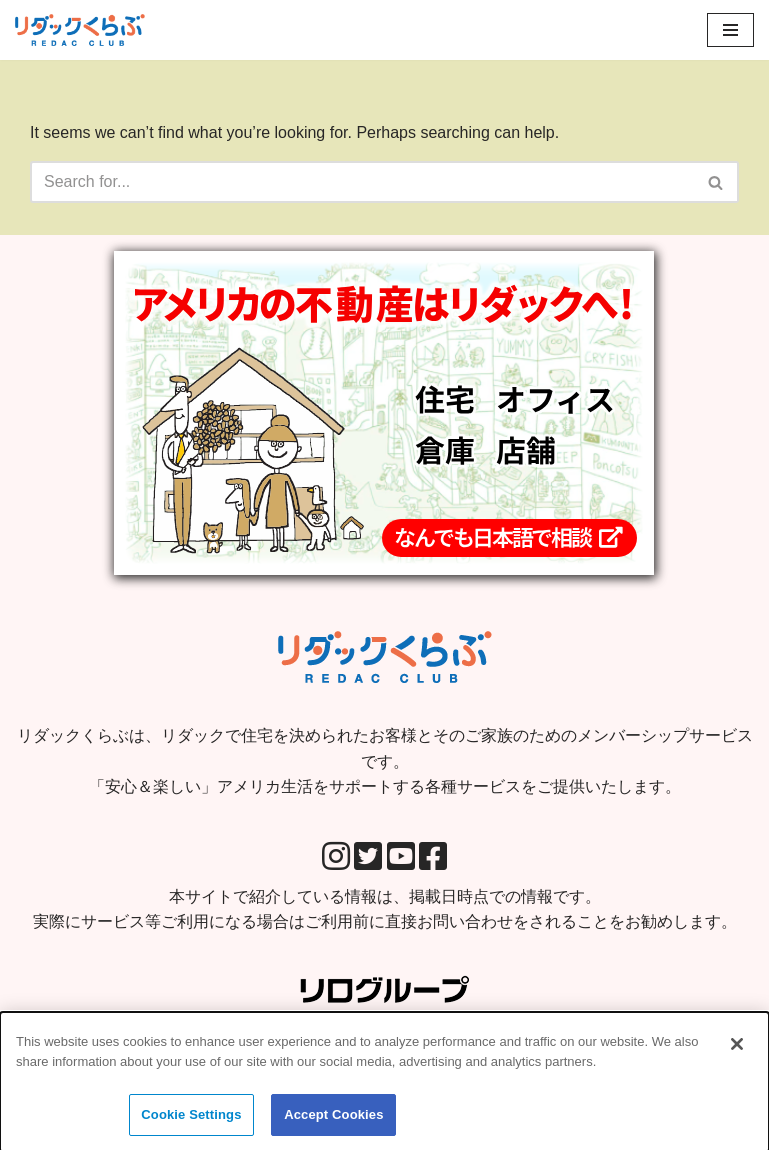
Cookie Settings (191, 1122)
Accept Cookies (333, 1122)
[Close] (737, 1052)
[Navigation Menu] (730, 30)
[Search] (362, 182)
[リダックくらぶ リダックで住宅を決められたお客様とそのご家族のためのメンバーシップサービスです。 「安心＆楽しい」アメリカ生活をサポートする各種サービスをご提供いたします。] (80, 30)
